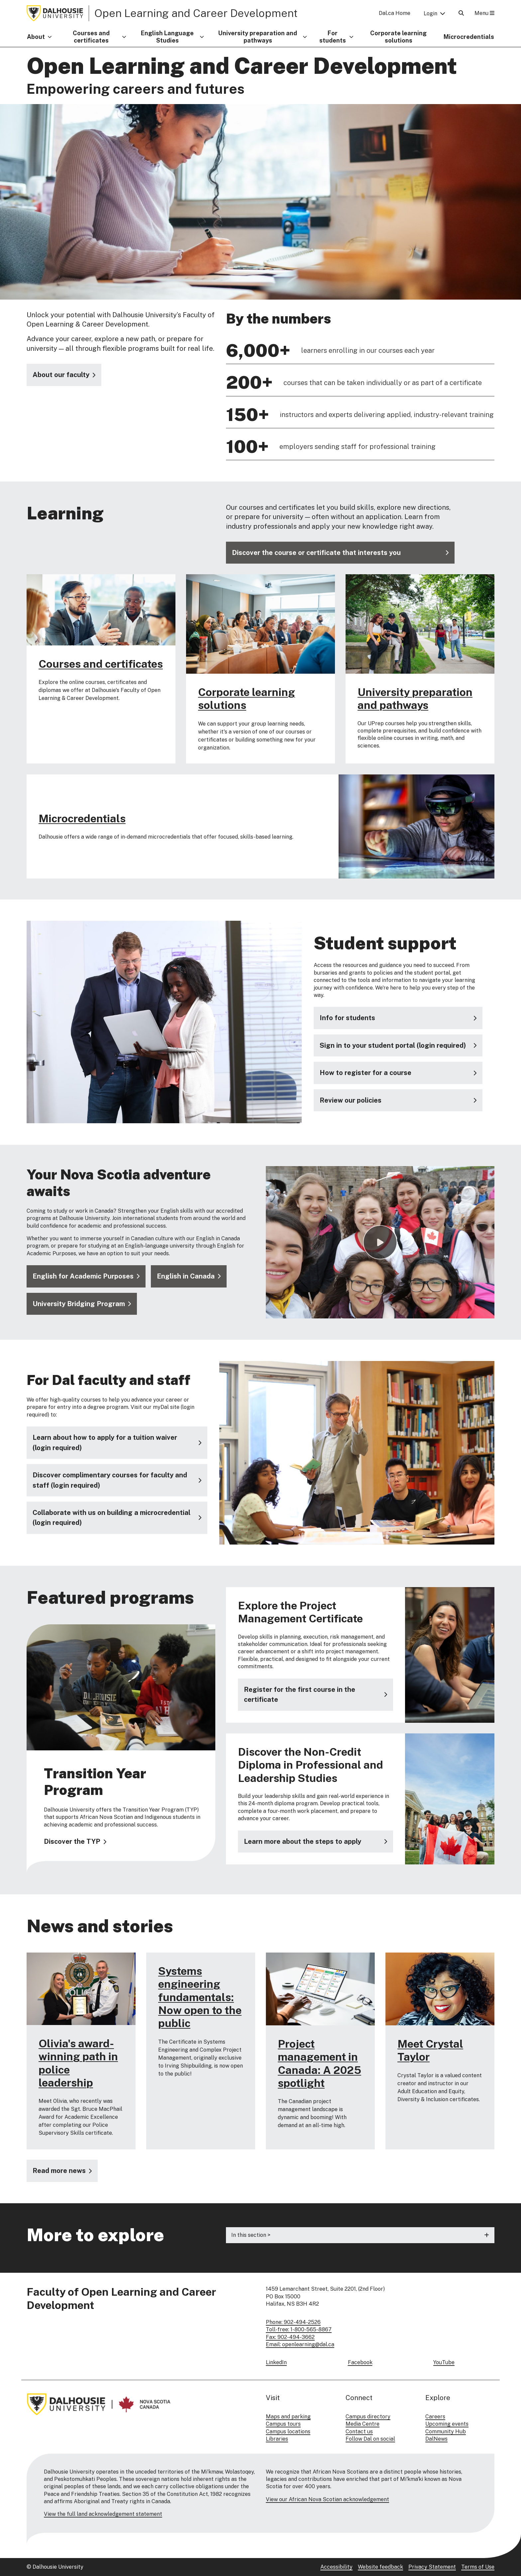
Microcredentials (469, 36)
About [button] (36, 36)
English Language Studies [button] (167, 37)
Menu (484, 13)
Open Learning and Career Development (196, 13)
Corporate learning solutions (398, 37)
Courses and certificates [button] (91, 37)
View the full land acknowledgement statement (103, 2514)
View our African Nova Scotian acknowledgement (327, 2499)
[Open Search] (461, 13)
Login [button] (430, 13)
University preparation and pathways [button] (257, 37)
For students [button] (332, 37)
